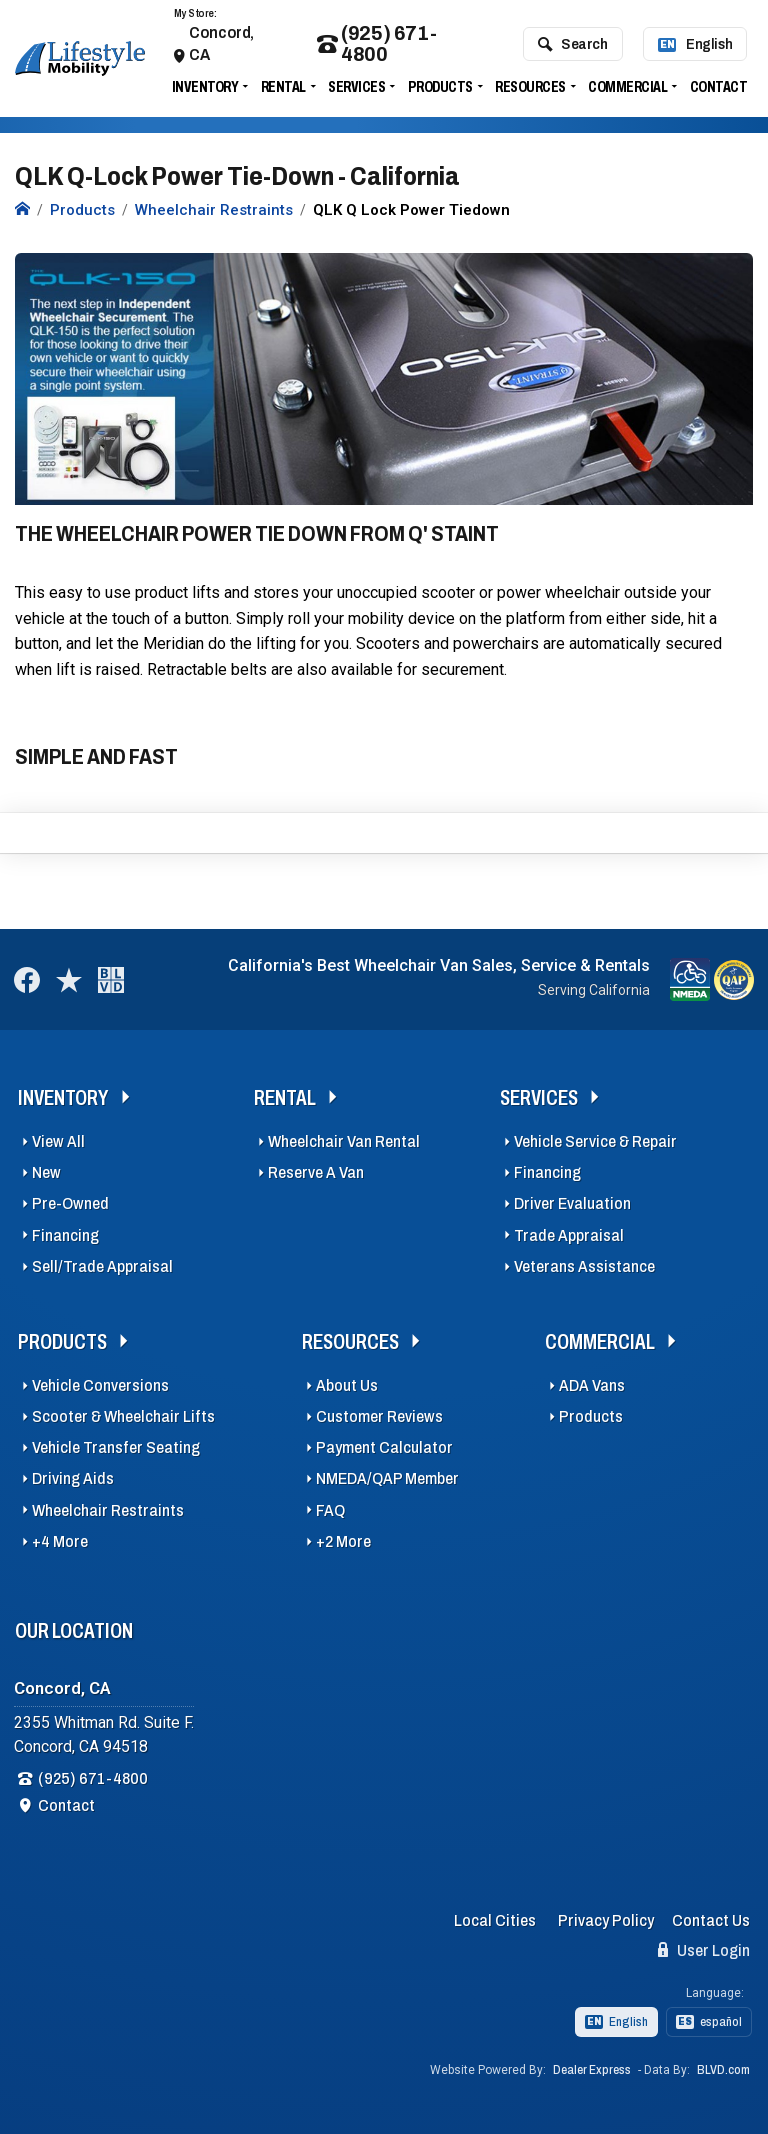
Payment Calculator (384, 1447)
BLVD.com (723, 2070)
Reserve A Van (316, 1172)
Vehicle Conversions (100, 1385)
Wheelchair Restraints (108, 1510)
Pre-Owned (70, 1203)
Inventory (205, 86)
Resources (530, 86)
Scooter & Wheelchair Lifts (123, 1416)
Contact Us (711, 1920)
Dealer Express (592, 2070)
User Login (704, 1950)
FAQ (330, 1510)
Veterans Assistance (584, 1266)
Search (572, 44)
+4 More (60, 1541)
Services (356, 86)
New (46, 1172)
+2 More (343, 1541)
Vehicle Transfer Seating (116, 1447)
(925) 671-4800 (377, 44)
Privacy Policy (606, 1920)
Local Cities (495, 1920)
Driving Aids (73, 1478)
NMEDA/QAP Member (387, 1478)
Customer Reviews (379, 1416)
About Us (347, 1385)
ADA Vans (592, 1385)
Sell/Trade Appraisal (102, 1266)
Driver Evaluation (572, 1203)
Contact (719, 86)
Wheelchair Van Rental (344, 1141)
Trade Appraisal (569, 1235)
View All (58, 1141)
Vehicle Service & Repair (595, 1141)
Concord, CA (221, 43)
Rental (283, 86)
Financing (65, 1235)
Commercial (627, 86)
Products (440, 86)
